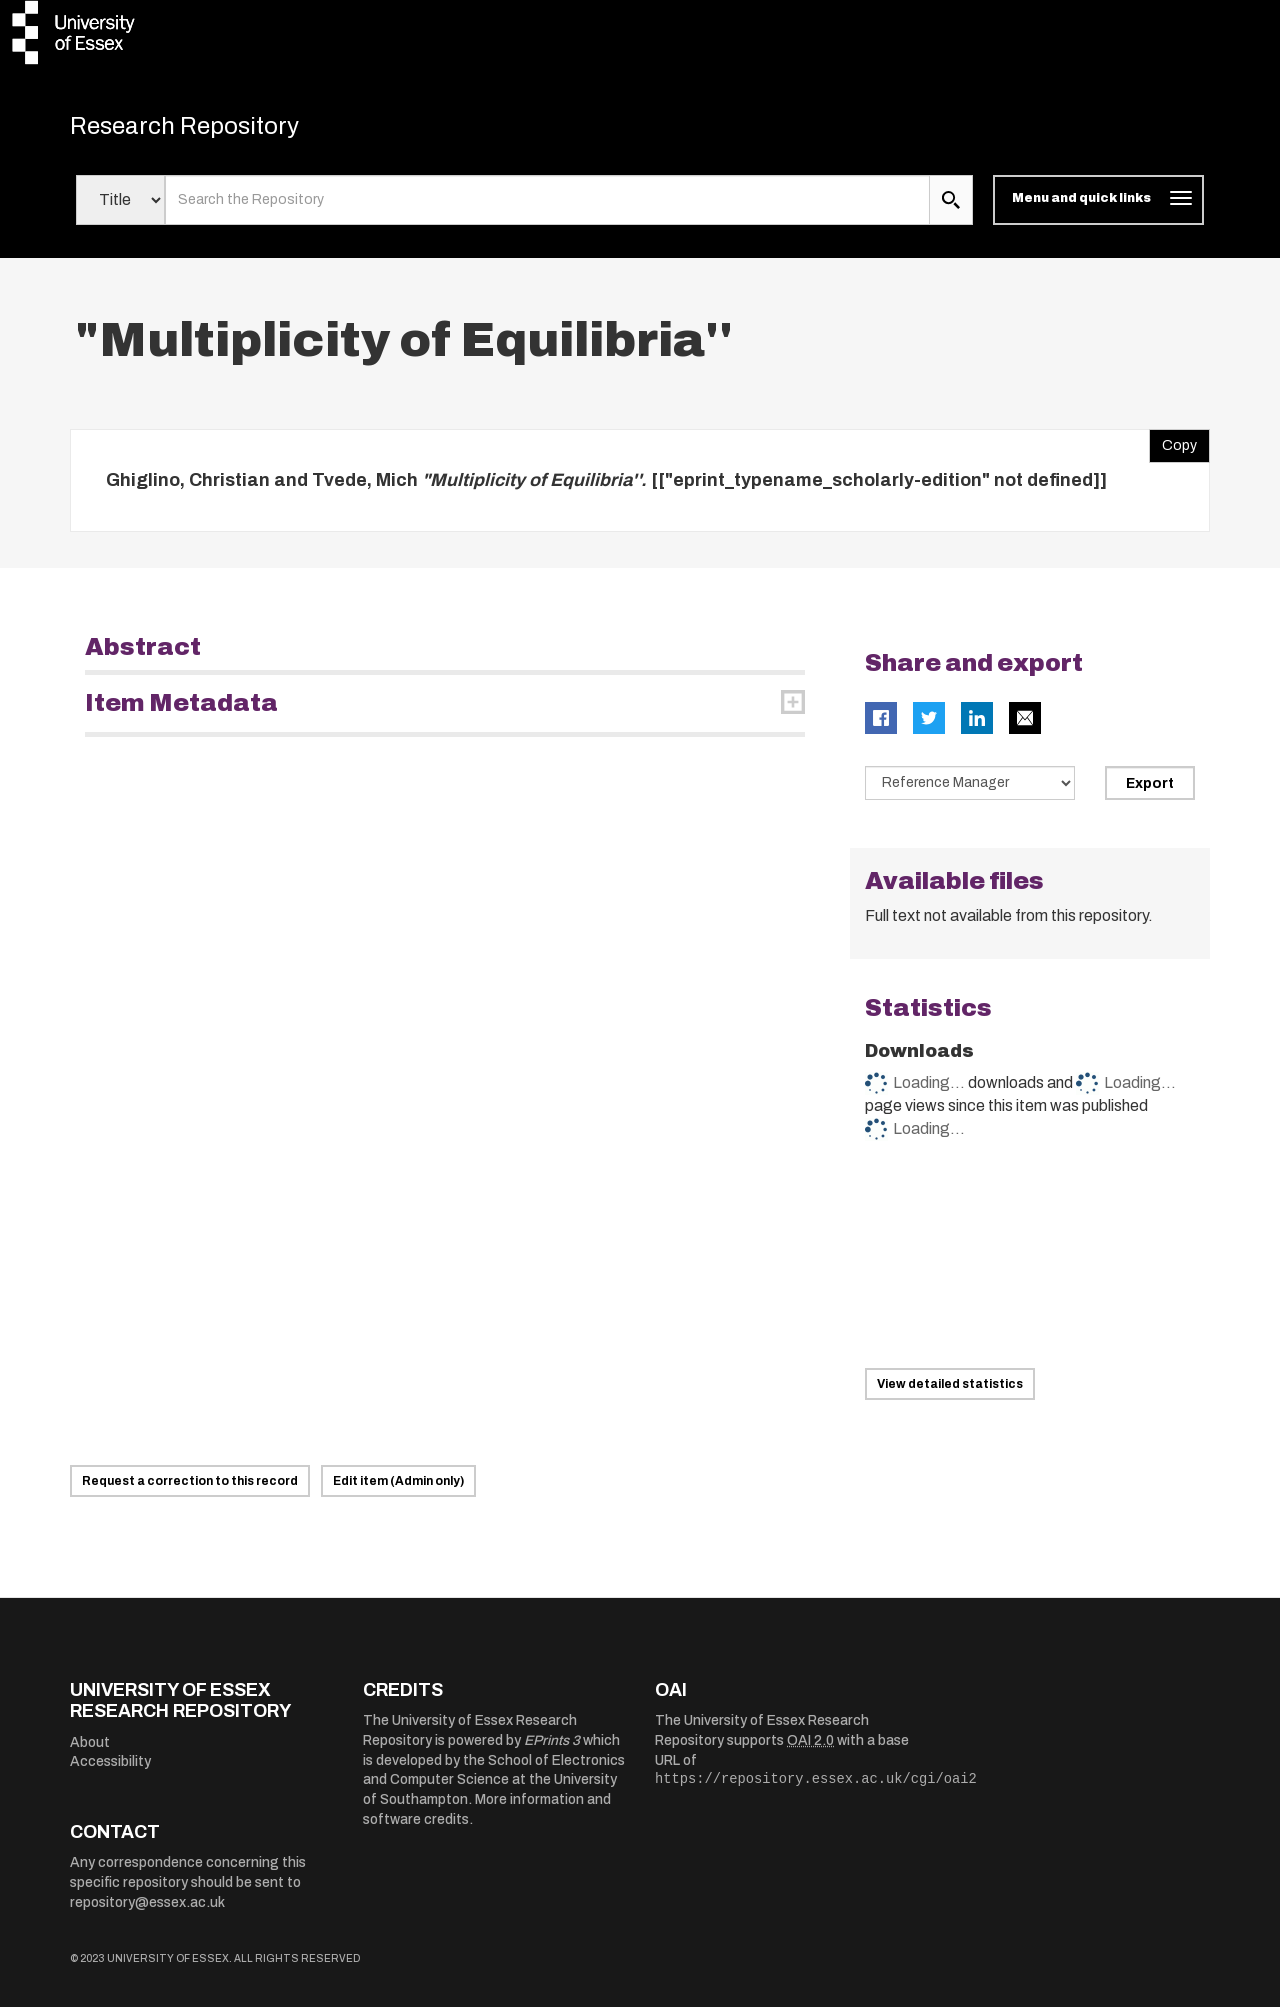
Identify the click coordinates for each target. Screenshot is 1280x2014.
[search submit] (951, 208)
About (90, 1749)
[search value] (547, 208)
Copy (1173, 448)
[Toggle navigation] (1098, 208)
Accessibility (110, 1769)
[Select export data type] (970, 791)
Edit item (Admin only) (398, 1488)
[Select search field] (120, 208)
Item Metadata (181, 711)
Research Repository (210, 130)
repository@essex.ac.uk (147, 1909)
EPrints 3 (552, 1748)
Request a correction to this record (190, 1488)
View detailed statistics (950, 1391)
